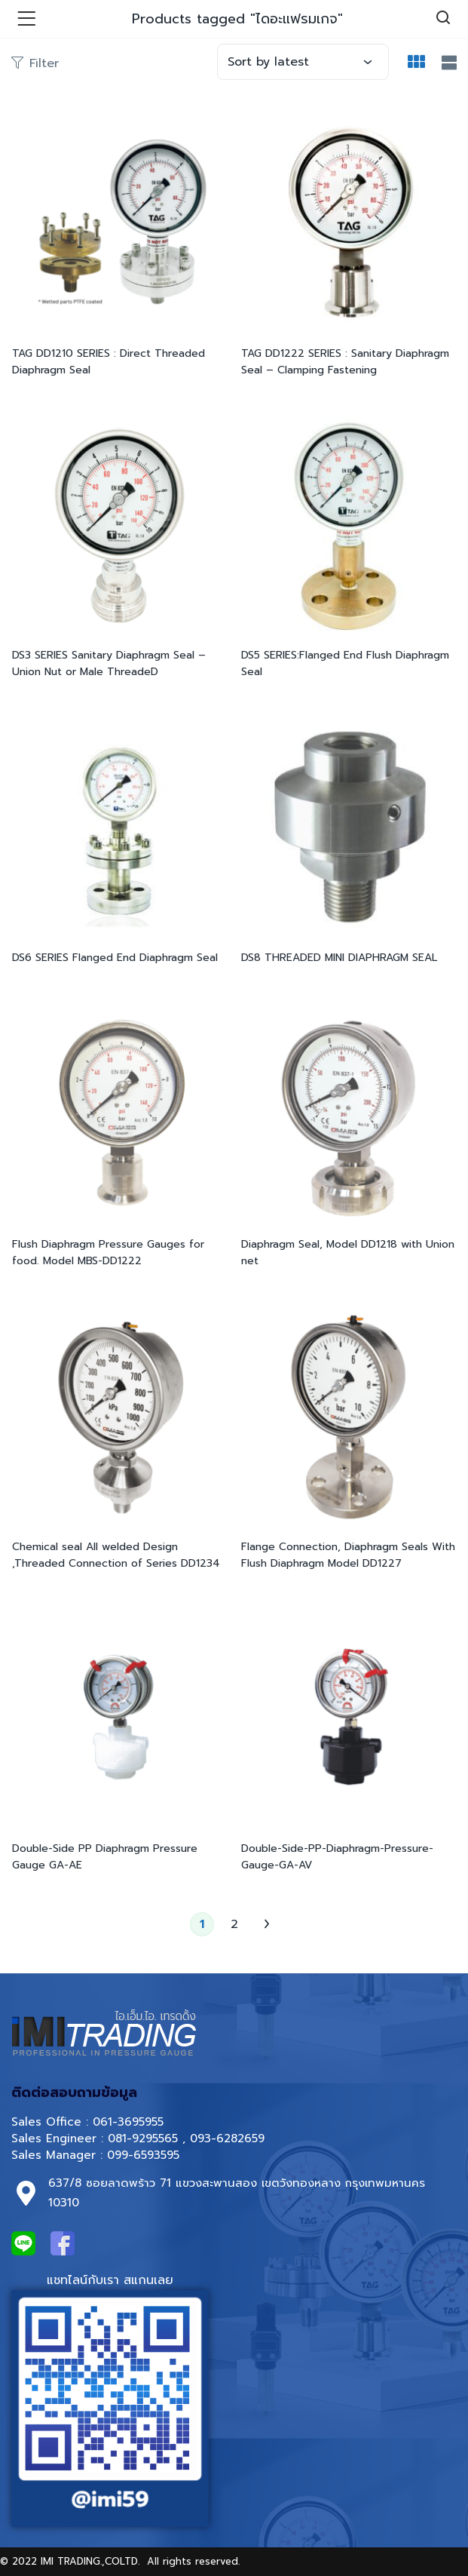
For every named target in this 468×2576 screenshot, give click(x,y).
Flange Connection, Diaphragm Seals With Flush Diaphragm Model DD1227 (348, 1555)
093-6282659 (227, 2138)
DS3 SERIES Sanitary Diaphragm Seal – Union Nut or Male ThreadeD (109, 663)
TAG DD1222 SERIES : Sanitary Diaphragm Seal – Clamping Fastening (345, 361)
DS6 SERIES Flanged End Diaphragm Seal (115, 958)
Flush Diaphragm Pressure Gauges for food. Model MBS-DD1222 (108, 1252)
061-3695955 (128, 2122)
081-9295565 (143, 2138)
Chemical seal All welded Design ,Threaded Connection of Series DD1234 (116, 1555)
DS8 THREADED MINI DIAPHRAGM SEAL (339, 958)
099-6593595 (145, 2155)
